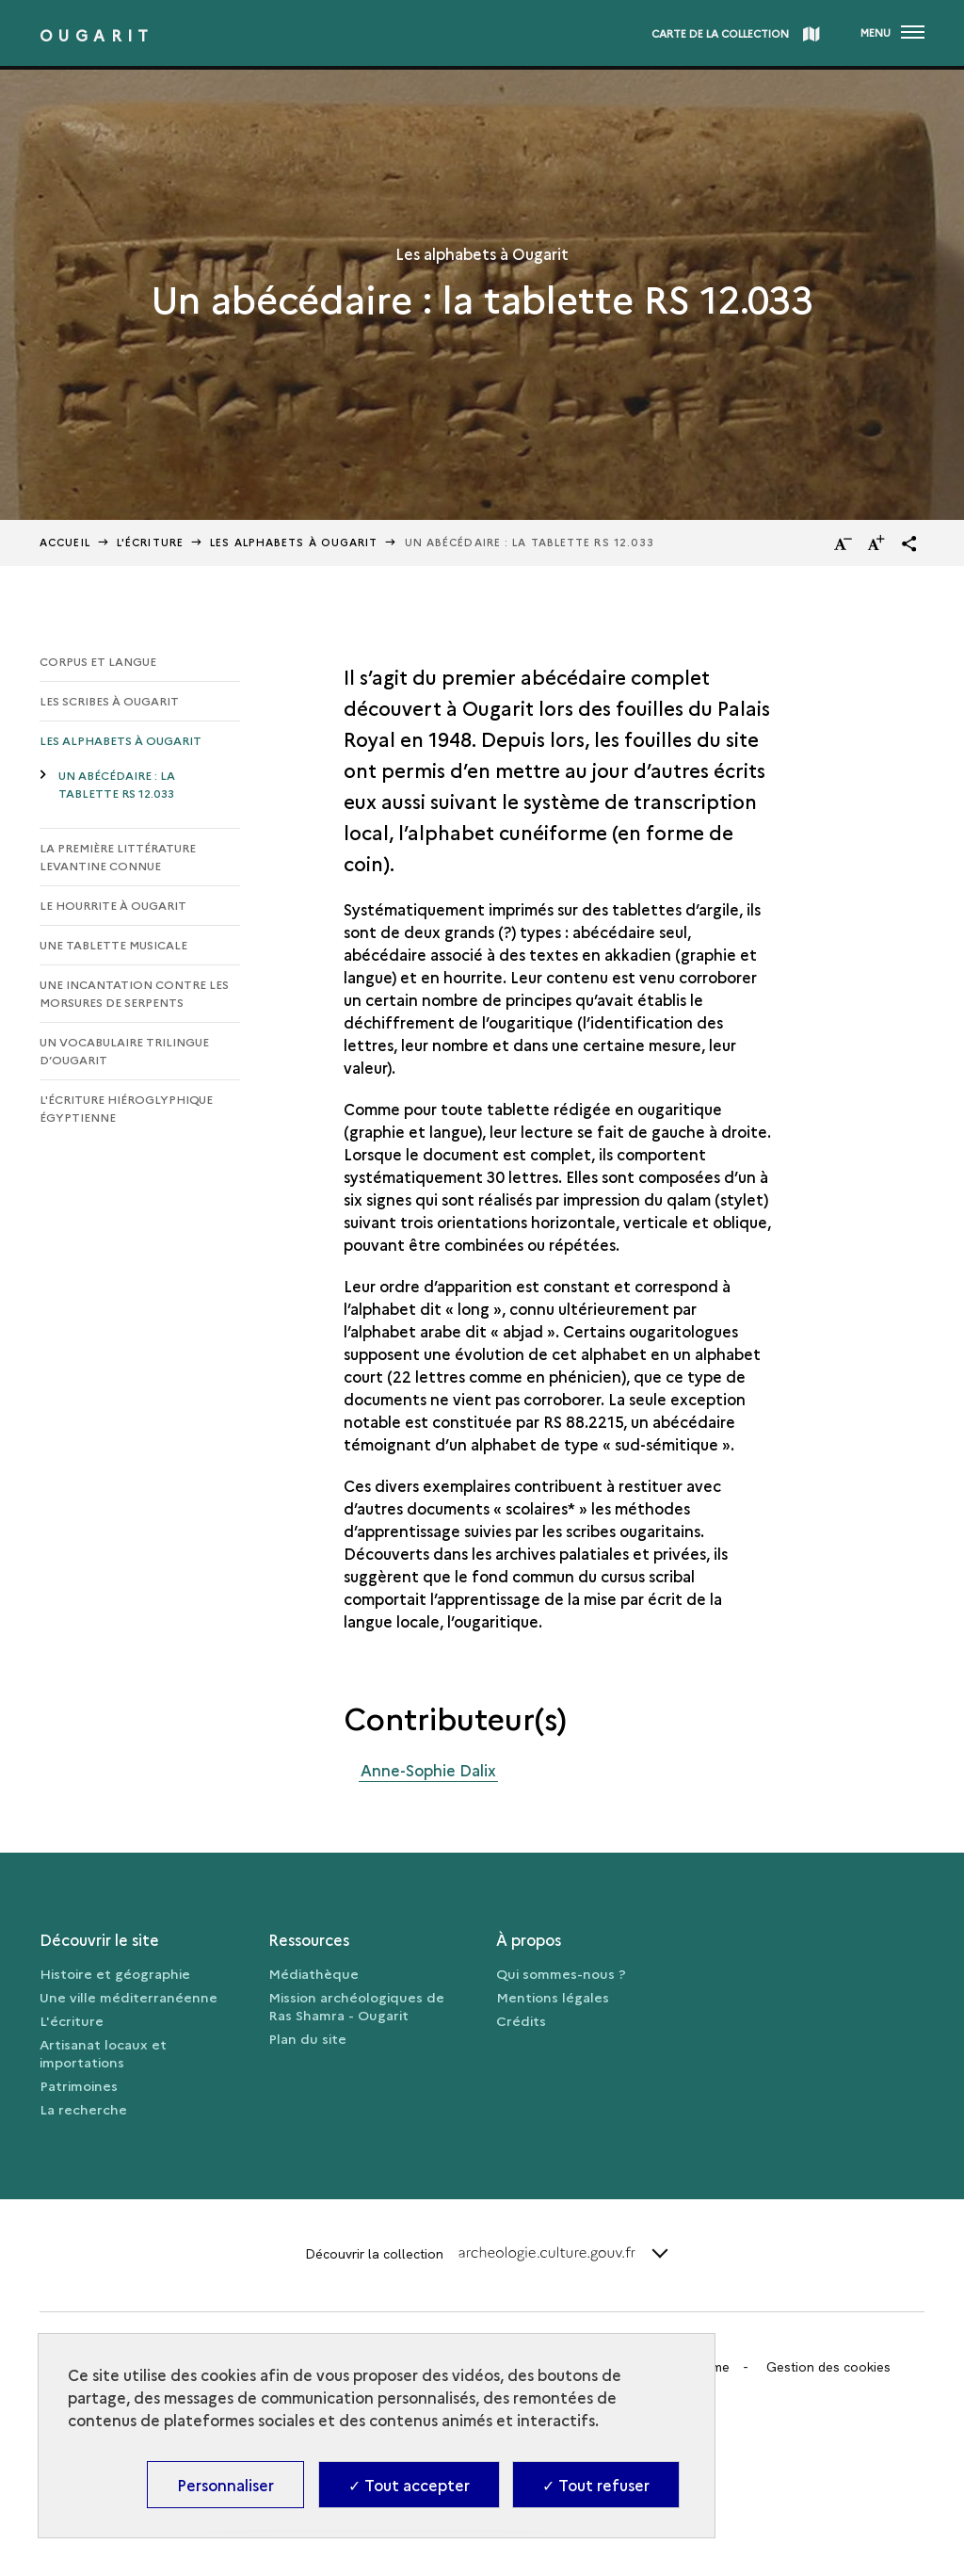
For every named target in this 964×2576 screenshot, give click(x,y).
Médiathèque (313, 1973)
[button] (909, 543)
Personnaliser (225, 2484)
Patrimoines (79, 2085)
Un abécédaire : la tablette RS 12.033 (116, 784)
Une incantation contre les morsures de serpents (134, 993)
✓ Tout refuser (596, 2484)
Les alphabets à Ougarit (294, 542)
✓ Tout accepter (409, 2484)
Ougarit (97, 34)
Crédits (521, 2020)
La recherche (83, 2108)
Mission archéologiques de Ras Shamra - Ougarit (356, 2005)
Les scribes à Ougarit (109, 700)
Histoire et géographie (115, 1973)
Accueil (65, 542)
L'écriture (72, 2020)
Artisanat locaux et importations (103, 2052)
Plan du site (307, 2038)
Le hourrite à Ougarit (113, 905)
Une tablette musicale (113, 944)
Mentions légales (552, 1996)
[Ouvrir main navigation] (892, 33)
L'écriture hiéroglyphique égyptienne (126, 1108)
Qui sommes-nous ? (561, 1973)
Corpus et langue (98, 661)
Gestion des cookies (828, 2366)
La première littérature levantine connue (118, 856)
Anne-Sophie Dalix (428, 1769)
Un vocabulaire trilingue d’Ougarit (124, 1050)
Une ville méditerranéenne (128, 1996)
